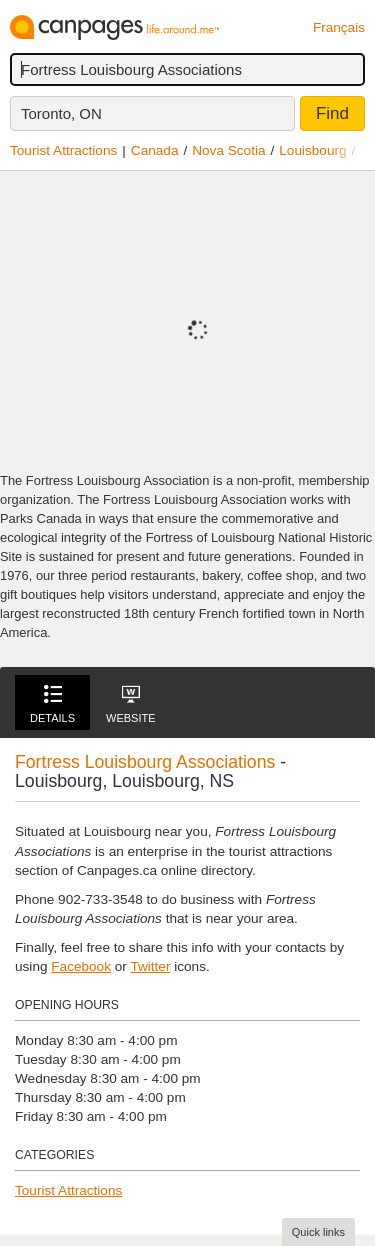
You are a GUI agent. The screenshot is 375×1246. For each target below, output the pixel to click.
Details (52, 704)
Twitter (150, 966)
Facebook (81, 966)
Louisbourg (312, 150)
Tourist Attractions (63, 150)
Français (339, 27)
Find (332, 113)
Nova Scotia (228, 150)
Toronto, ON (61, 113)
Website (131, 704)
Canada (155, 150)
